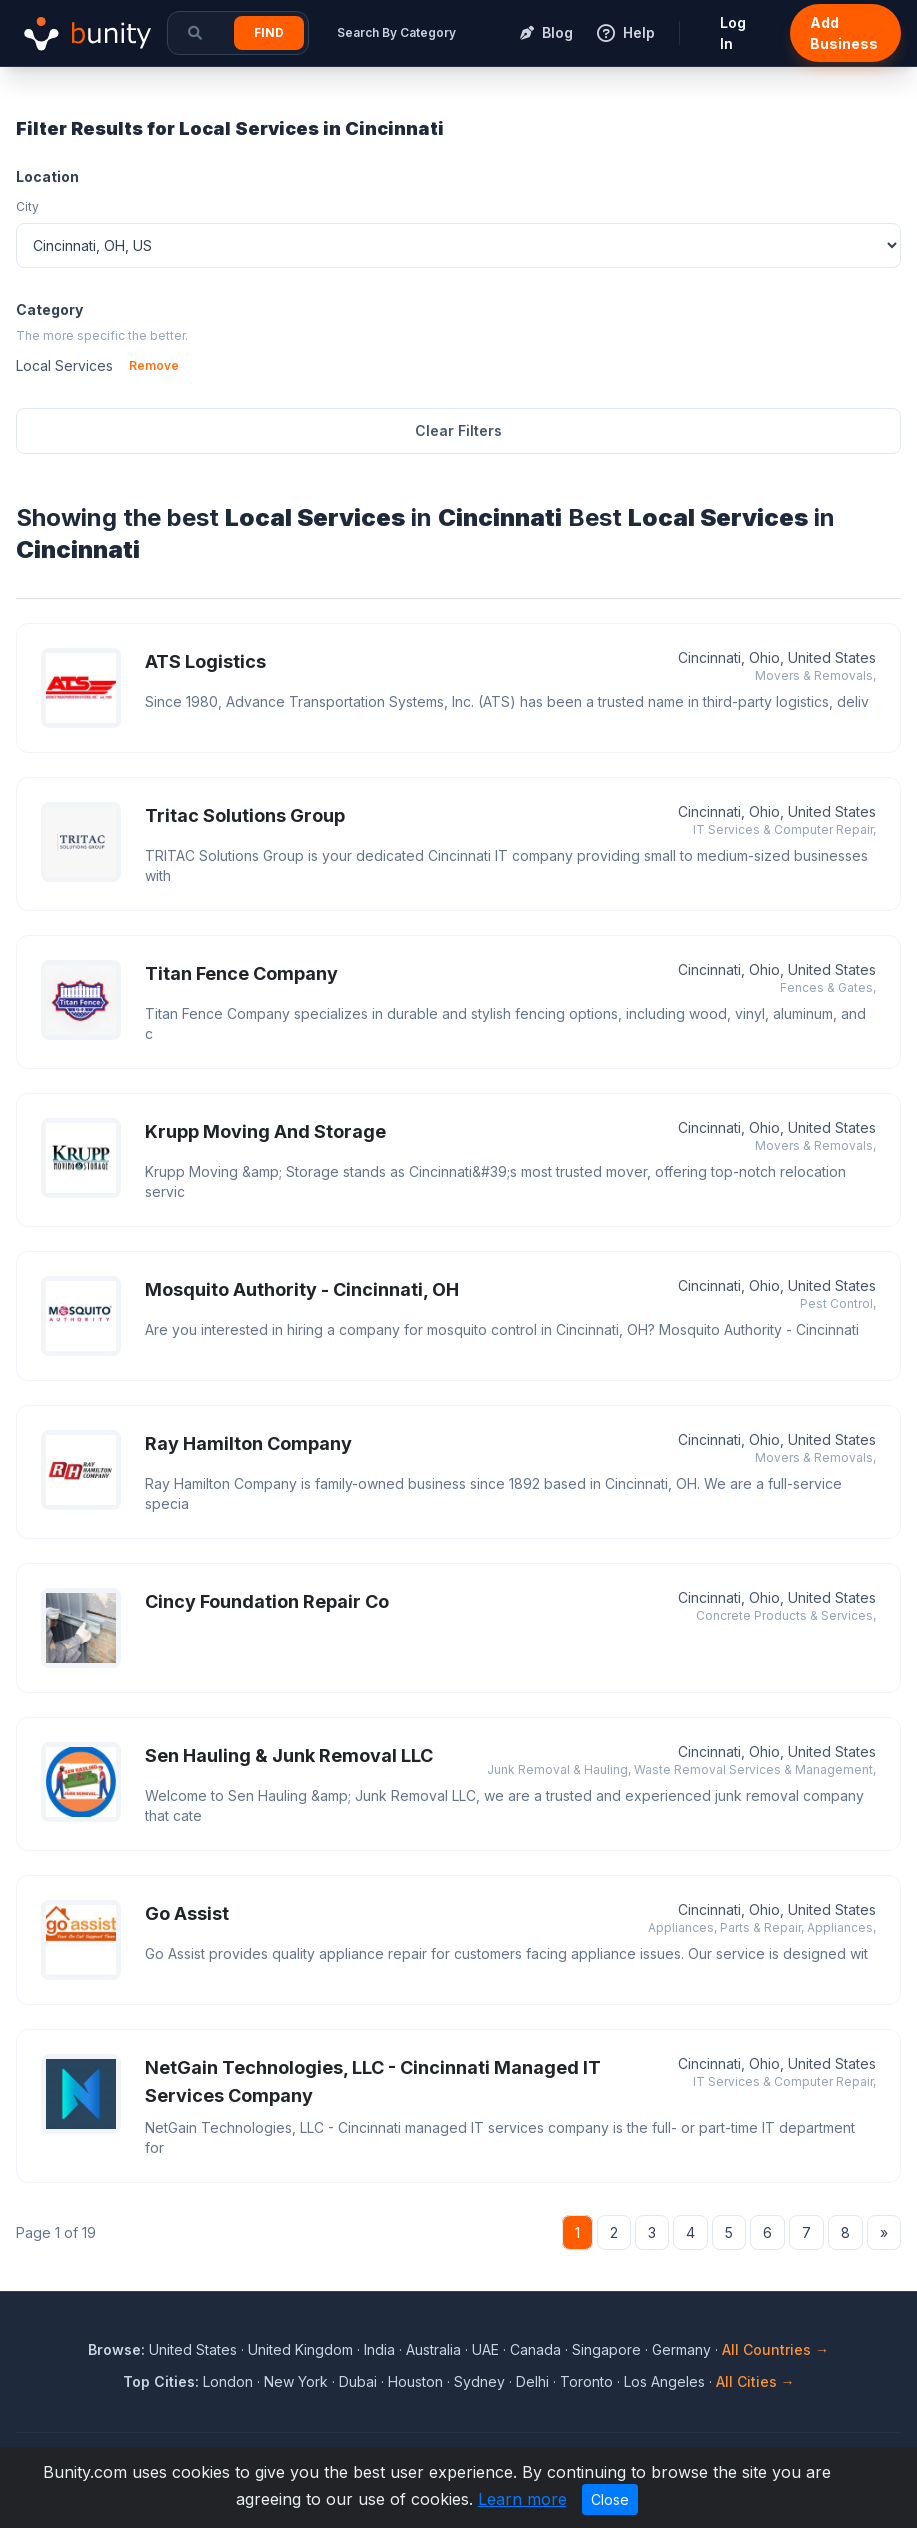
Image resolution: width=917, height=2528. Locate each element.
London (228, 2381)
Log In (733, 33)
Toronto (586, 2381)
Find (269, 32)
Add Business (844, 33)
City (27, 206)
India (379, 2349)
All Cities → (755, 2381)
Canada (535, 2349)
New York (296, 2381)
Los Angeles (664, 2381)
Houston (415, 2381)
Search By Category (396, 32)
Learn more (522, 2499)
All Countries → (775, 2349)
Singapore (606, 2349)
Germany (681, 2349)
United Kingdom (300, 2349)
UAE (485, 2349)
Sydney (479, 2381)
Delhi (532, 2381)
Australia (433, 2349)
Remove (154, 365)
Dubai (358, 2381)
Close (610, 2499)
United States (193, 2349)
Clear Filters (458, 430)
